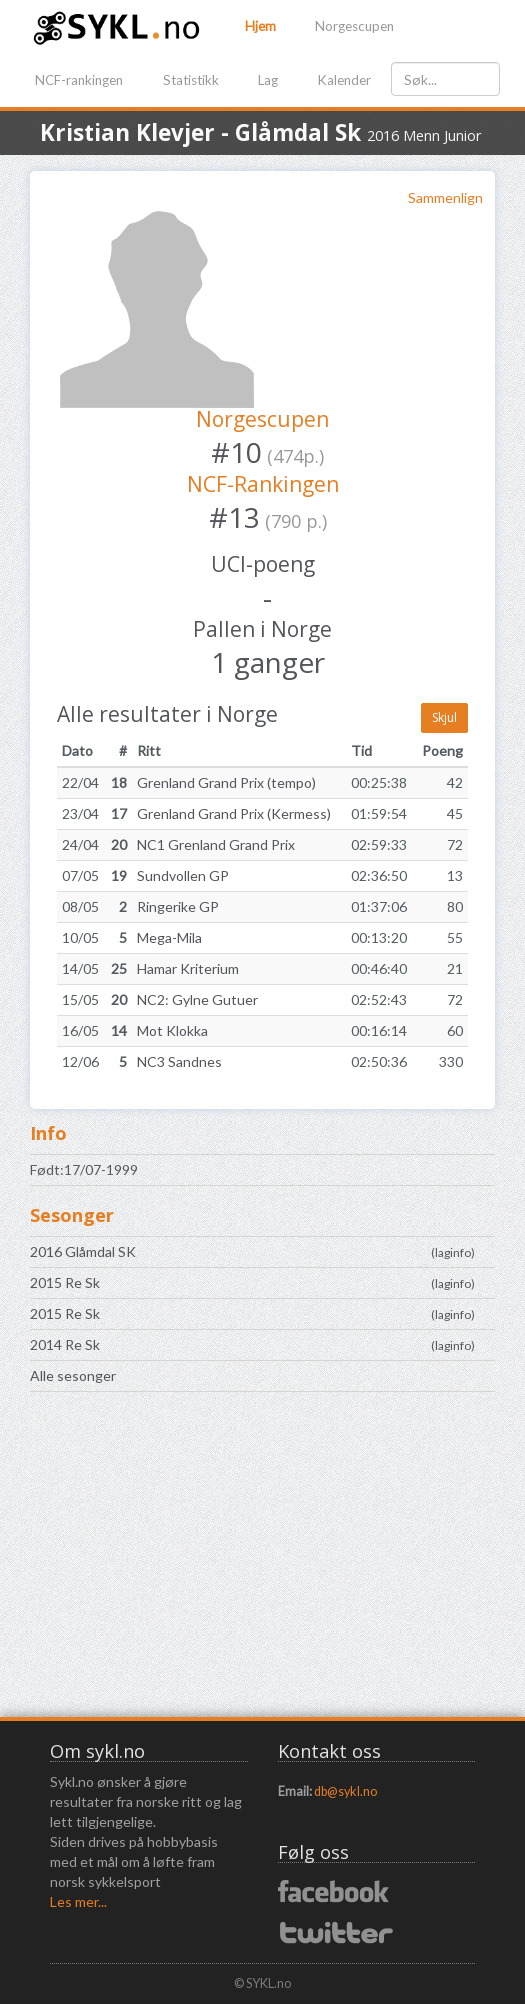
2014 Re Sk (65, 1344)
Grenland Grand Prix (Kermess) (234, 813)
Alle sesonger (73, 1375)
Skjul (444, 717)
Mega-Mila (169, 937)
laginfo (453, 1252)
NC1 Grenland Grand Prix (216, 844)
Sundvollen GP (183, 875)
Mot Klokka (172, 1030)
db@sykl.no (345, 1791)
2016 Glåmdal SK (83, 1251)
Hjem (260, 26)
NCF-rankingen (79, 80)
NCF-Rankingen (263, 484)
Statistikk (191, 80)
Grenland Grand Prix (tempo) (226, 782)
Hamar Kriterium (188, 968)
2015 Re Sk (65, 1282)
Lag (268, 80)
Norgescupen (354, 26)
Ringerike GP (178, 906)
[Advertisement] (262, 1562)
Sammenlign (445, 197)
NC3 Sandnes (179, 1061)
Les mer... (78, 1901)
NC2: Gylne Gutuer (197, 999)
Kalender (344, 80)
